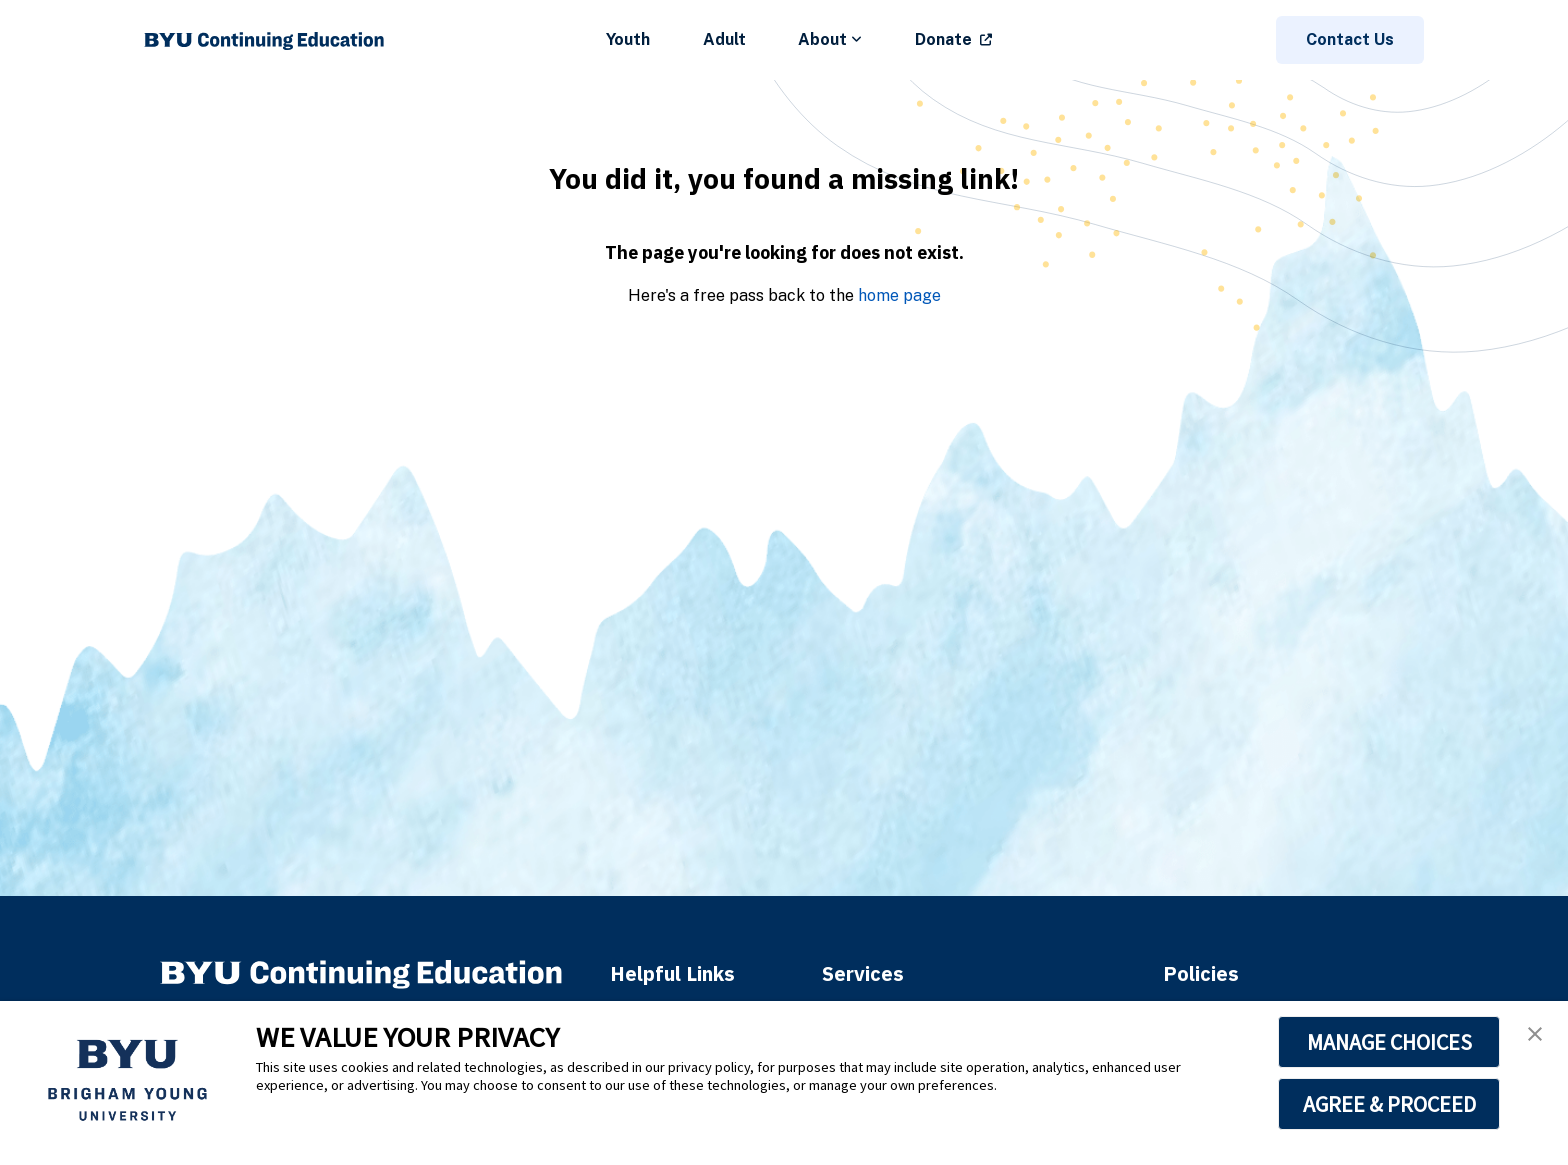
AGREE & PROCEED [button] (1389, 1104)
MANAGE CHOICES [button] (1389, 1042)
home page (899, 295)
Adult (724, 39)
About (830, 39)
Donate (943, 39)
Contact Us (1350, 39)
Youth (628, 39)
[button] (1535, 1034)
